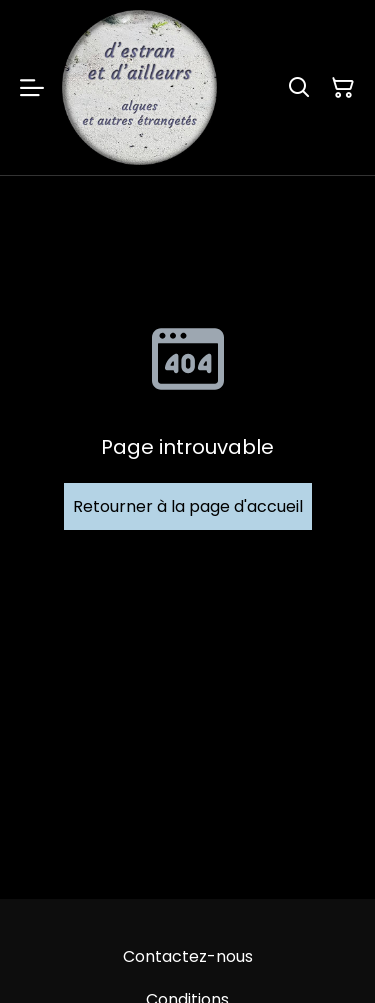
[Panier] (343, 88)
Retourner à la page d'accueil (188, 506)
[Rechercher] (299, 88)
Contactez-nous (188, 956)
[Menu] (32, 87)
